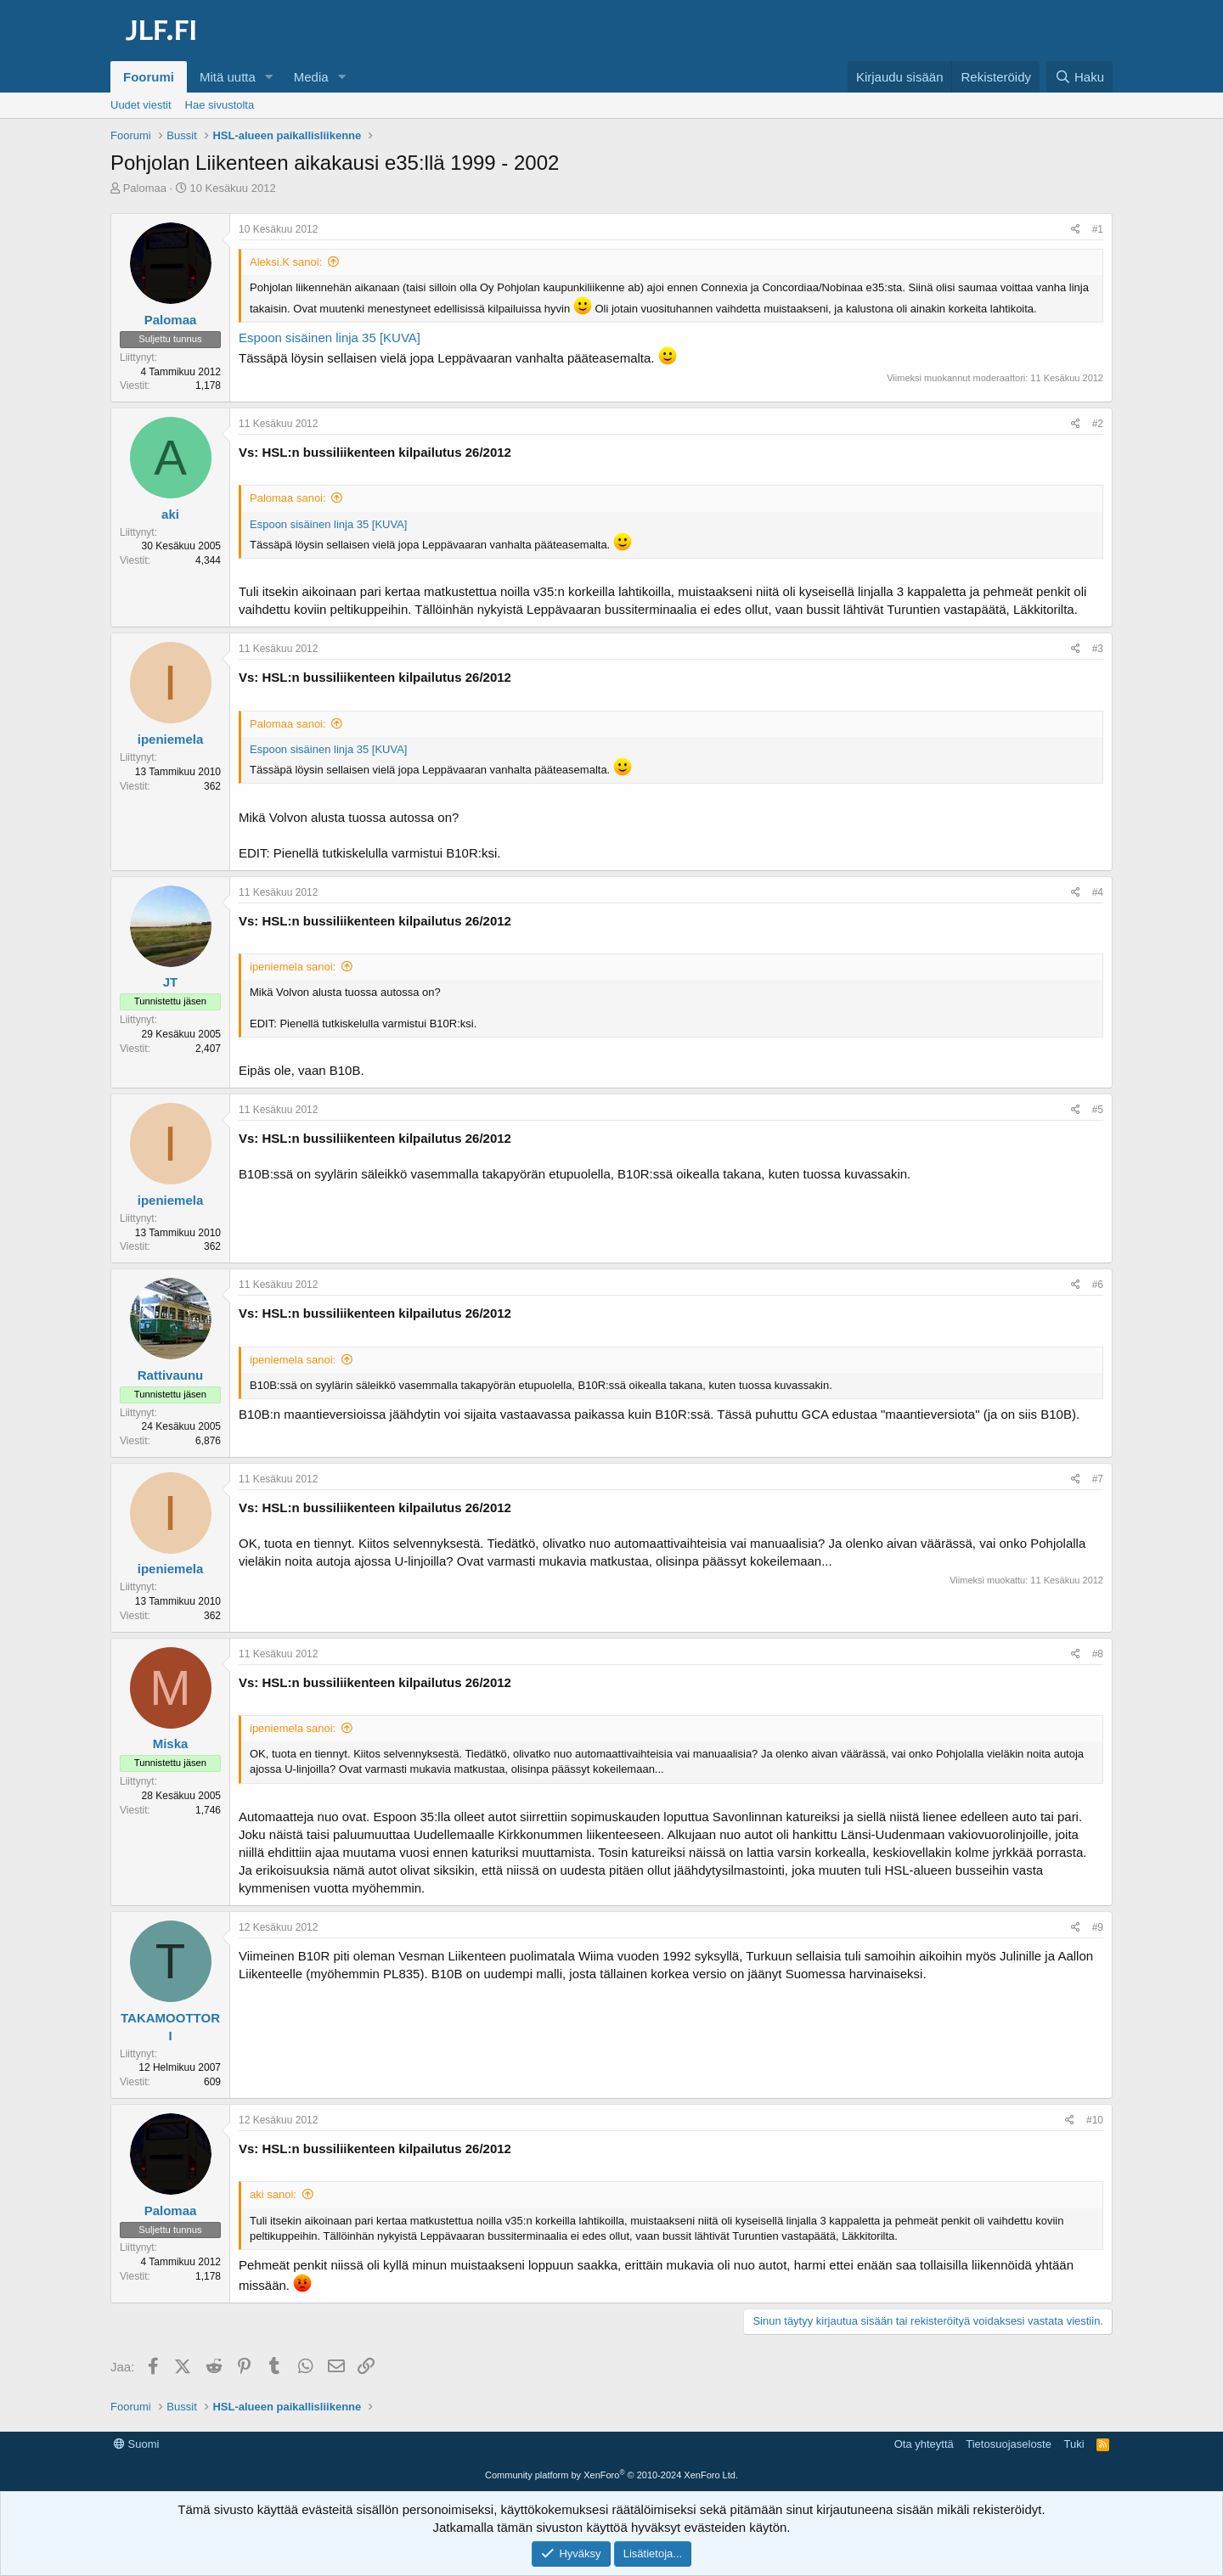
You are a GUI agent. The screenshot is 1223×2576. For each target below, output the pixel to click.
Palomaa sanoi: (288, 498)
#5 (1097, 1110)
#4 (1097, 892)
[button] (269, 77)
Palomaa (144, 188)
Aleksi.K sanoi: (286, 262)
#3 (1097, 649)
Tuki (1073, 2444)
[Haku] (1079, 77)
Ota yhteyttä (924, 2444)
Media (311, 77)
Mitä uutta (228, 77)
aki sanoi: (273, 2194)
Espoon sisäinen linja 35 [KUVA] (329, 337)
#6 (1097, 1285)
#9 (1097, 1927)
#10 (1094, 2120)
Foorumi (148, 77)
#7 (1097, 1479)
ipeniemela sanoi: (292, 966)
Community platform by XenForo (611, 2475)
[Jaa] (1075, 229)
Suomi (136, 2444)
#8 (1097, 1654)
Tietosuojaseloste (1008, 2444)
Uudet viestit (141, 104)
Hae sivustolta (220, 104)
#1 (1097, 229)
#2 (1097, 424)
